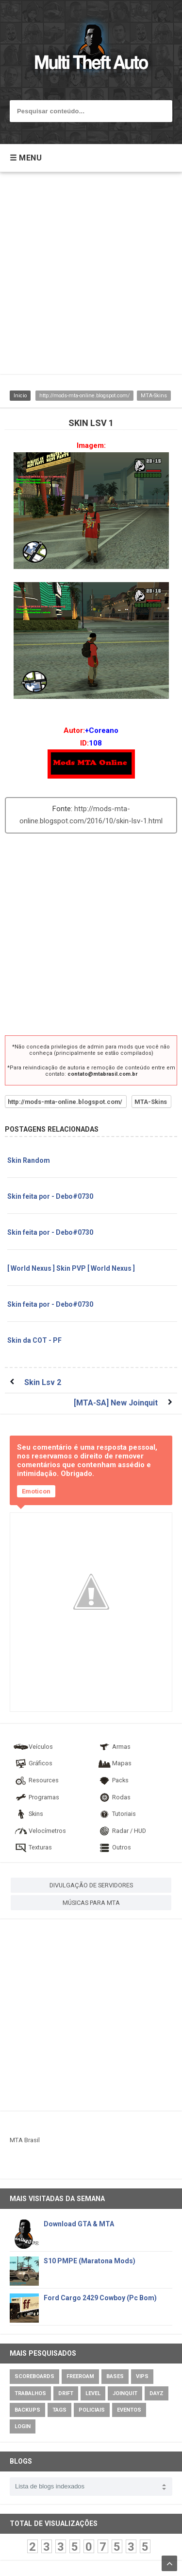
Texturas (32, 1847)
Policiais (92, 2410)
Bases (115, 2376)
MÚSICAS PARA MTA (91, 1902)
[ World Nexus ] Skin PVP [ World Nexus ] (71, 1268)
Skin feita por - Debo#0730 (50, 1196)
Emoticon (36, 1491)
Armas (114, 1746)
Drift (65, 2393)
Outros (114, 1847)
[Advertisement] (91, 278)
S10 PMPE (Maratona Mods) (89, 2261)
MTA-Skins (154, 395)
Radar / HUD (121, 1830)
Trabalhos (30, 2393)
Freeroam (80, 2376)
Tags (59, 2410)
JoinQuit (125, 2393)
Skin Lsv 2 (42, 1382)
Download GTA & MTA (79, 2224)
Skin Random (28, 1160)
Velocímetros (39, 1830)
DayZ (156, 2393)
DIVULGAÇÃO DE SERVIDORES (91, 1885)
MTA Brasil (25, 2140)
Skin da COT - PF (34, 1340)
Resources (36, 1780)
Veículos (33, 1746)
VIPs (142, 2376)
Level (92, 2393)
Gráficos (32, 1763)
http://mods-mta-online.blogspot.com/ (84, 395)
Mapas (114, 1763)
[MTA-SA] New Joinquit (116, 1402)
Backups (27, 2410)
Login (23, 2426)
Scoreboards (34, 2376)
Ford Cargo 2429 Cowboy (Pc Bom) (100, 2298)
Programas (36, 1797)
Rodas (114, 1797)
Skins (28, 1813)
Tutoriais (116, 1813)
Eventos (129, 2410)
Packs (113, 1780)
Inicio (20, 395)
